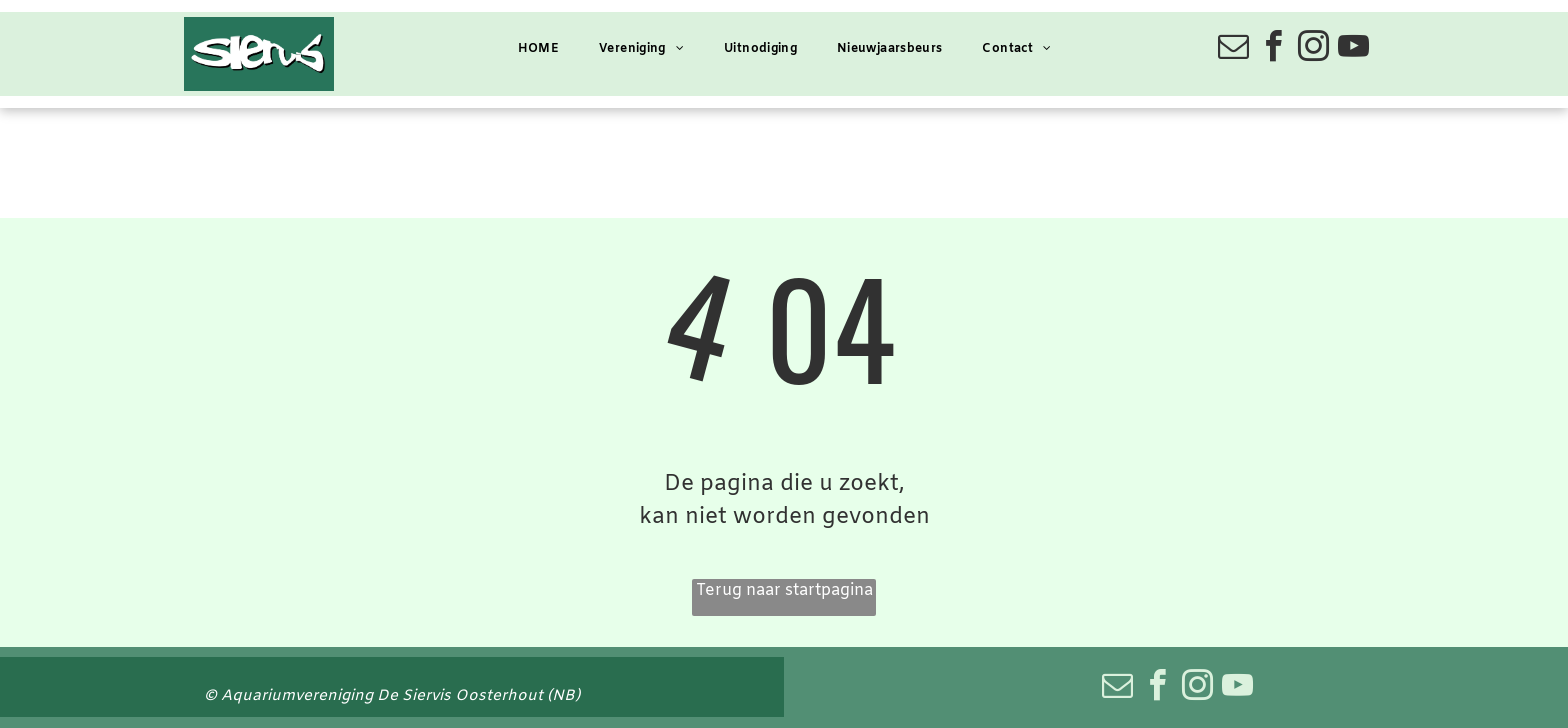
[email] (1233, 49)
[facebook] (1273, 49)
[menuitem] (538, 49)
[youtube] (1353, 49)
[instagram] (1313, 49)
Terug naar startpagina (784, 590)
